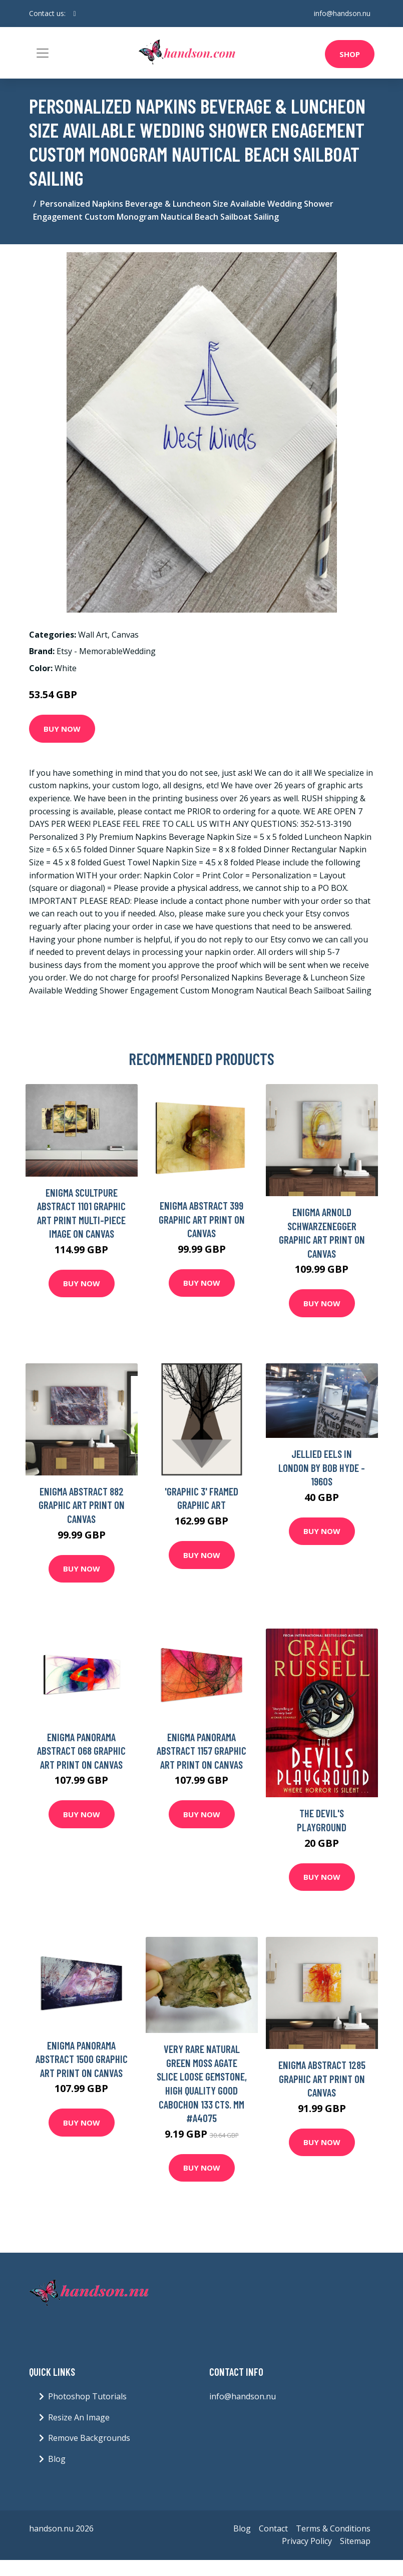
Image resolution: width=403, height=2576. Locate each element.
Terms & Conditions (333, 2528)
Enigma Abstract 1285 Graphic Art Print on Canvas (321, 2078)
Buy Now (62, 729)
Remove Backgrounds (89, 2437)
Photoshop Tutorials (87, 2396)
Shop (349, 54)
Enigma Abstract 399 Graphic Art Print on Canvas (202, 1219)
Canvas (125, 634)
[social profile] (75, 13)
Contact (273, 2528)
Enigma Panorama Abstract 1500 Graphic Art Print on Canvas (82, 2059)
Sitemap (355, 2540)
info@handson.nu (342, 13)
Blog (57, 2458)
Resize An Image (79, 2417)
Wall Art (93, 634)
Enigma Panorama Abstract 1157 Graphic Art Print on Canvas (201, 1751)
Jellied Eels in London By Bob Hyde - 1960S (321, 1467)
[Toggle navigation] (42, 53)
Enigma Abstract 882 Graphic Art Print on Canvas (82, 1505)
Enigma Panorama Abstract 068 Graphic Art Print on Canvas (81, 1751)
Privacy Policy (307, 2540)
